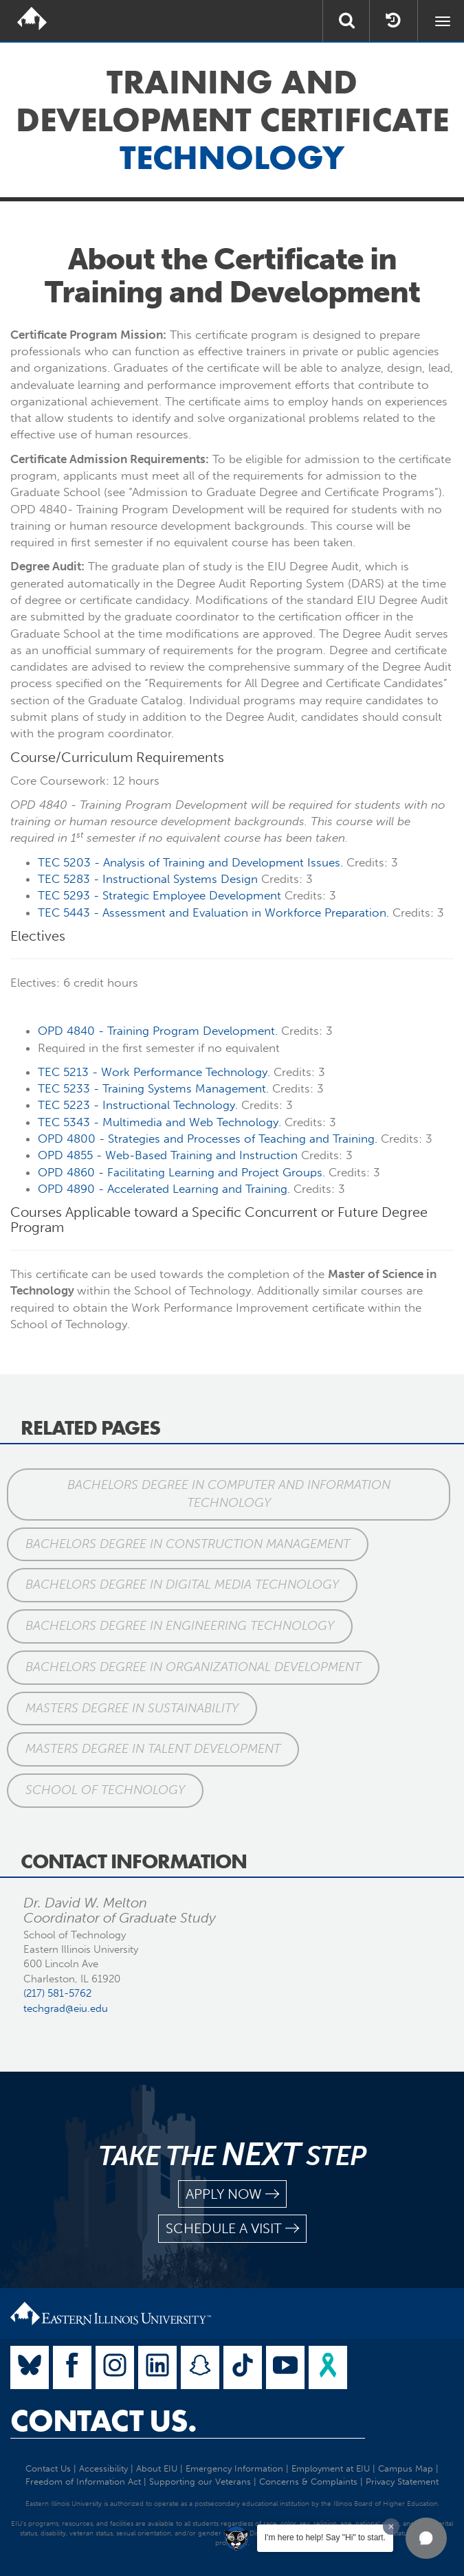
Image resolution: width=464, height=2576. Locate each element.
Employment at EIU (330, 2468)
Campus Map (405, 2468)
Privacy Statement (402, 2481)
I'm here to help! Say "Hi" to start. (325, 2537)
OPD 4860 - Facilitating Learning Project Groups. (181, 1172)
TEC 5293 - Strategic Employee (159, 895)
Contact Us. (103, 2421)
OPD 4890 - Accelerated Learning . (164, 1189)
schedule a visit (232, 2228)
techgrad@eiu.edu (65, 2008)
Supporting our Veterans (200, 2481)
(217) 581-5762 (57, 1993)
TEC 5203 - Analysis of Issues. (190, 862)
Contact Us (48, 2468)
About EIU (156, 2468)
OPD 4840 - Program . (158, 1031)
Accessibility (103, 2468)
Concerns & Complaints (308, 2481)
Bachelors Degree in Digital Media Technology (182, 1584)
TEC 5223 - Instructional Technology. (138, 1105)
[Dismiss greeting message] (391, 2526)
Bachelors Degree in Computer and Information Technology (228, 1493)
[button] (426, 2538)
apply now (232, 2194)
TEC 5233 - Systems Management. (153, 1088)
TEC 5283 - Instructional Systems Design (148, 879)
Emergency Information (234, 2468)
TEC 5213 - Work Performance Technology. (154, 1072)
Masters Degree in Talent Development (152, 1748)
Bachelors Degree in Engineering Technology (179, 1625)
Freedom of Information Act (83, 2481)
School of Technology (105, 1789)
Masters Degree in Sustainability (132, 1708)
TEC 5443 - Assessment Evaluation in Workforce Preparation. (213, 912)
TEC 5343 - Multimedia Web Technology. (159, 1122)
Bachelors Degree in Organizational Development (193, 1667)
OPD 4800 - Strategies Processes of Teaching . (207, 1138)
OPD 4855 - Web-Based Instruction (168, 1155)
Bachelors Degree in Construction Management (187, 1544)
